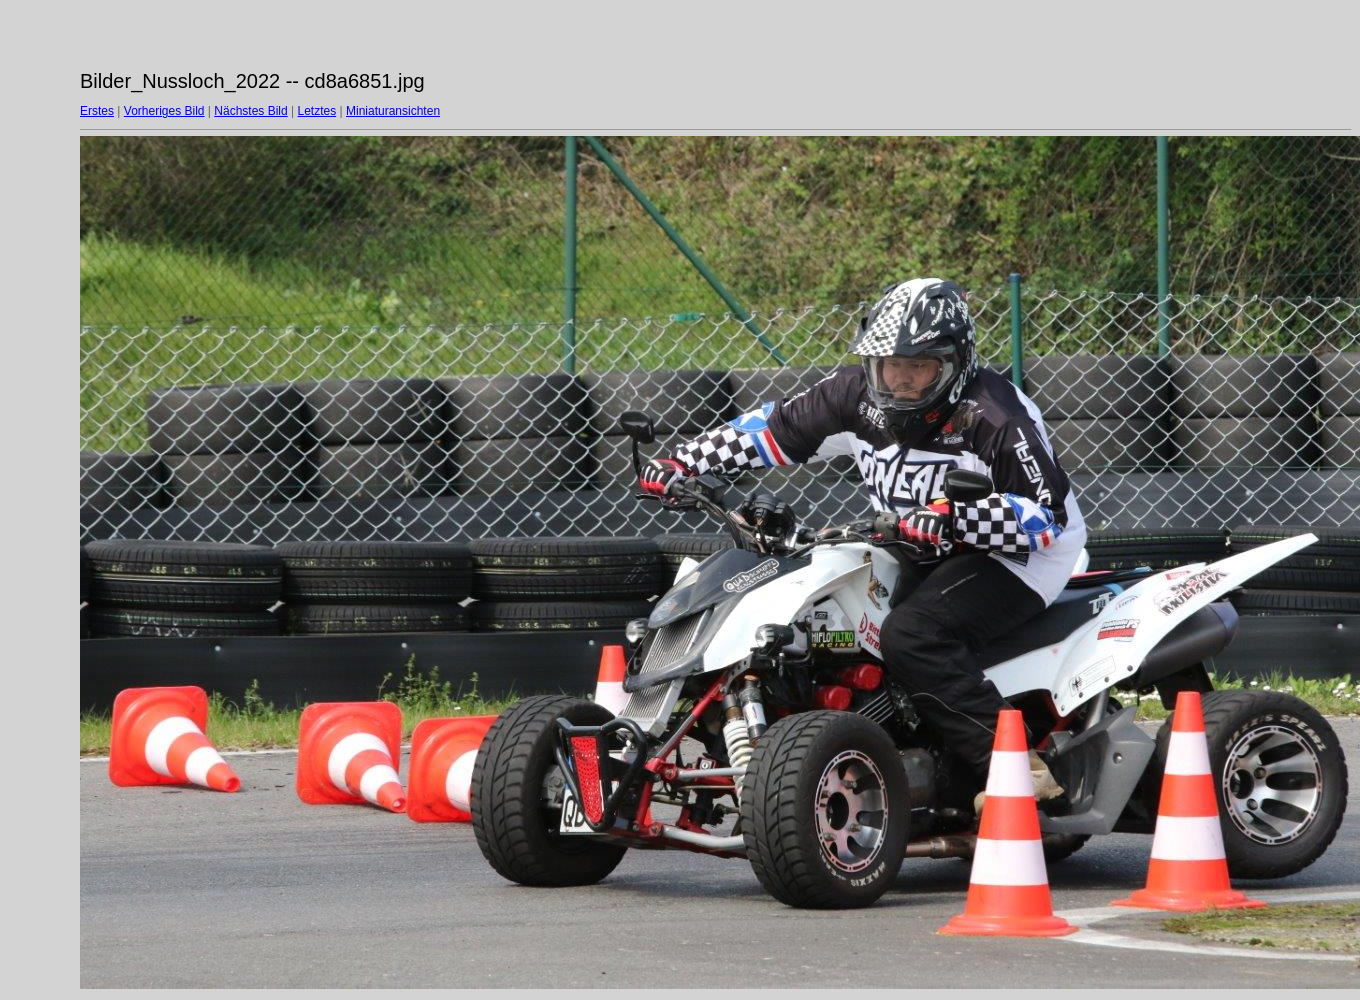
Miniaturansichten (393, 111)
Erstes (97, 111)
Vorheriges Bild (164, 111)
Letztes (317, 111)
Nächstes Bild (250, 111)
